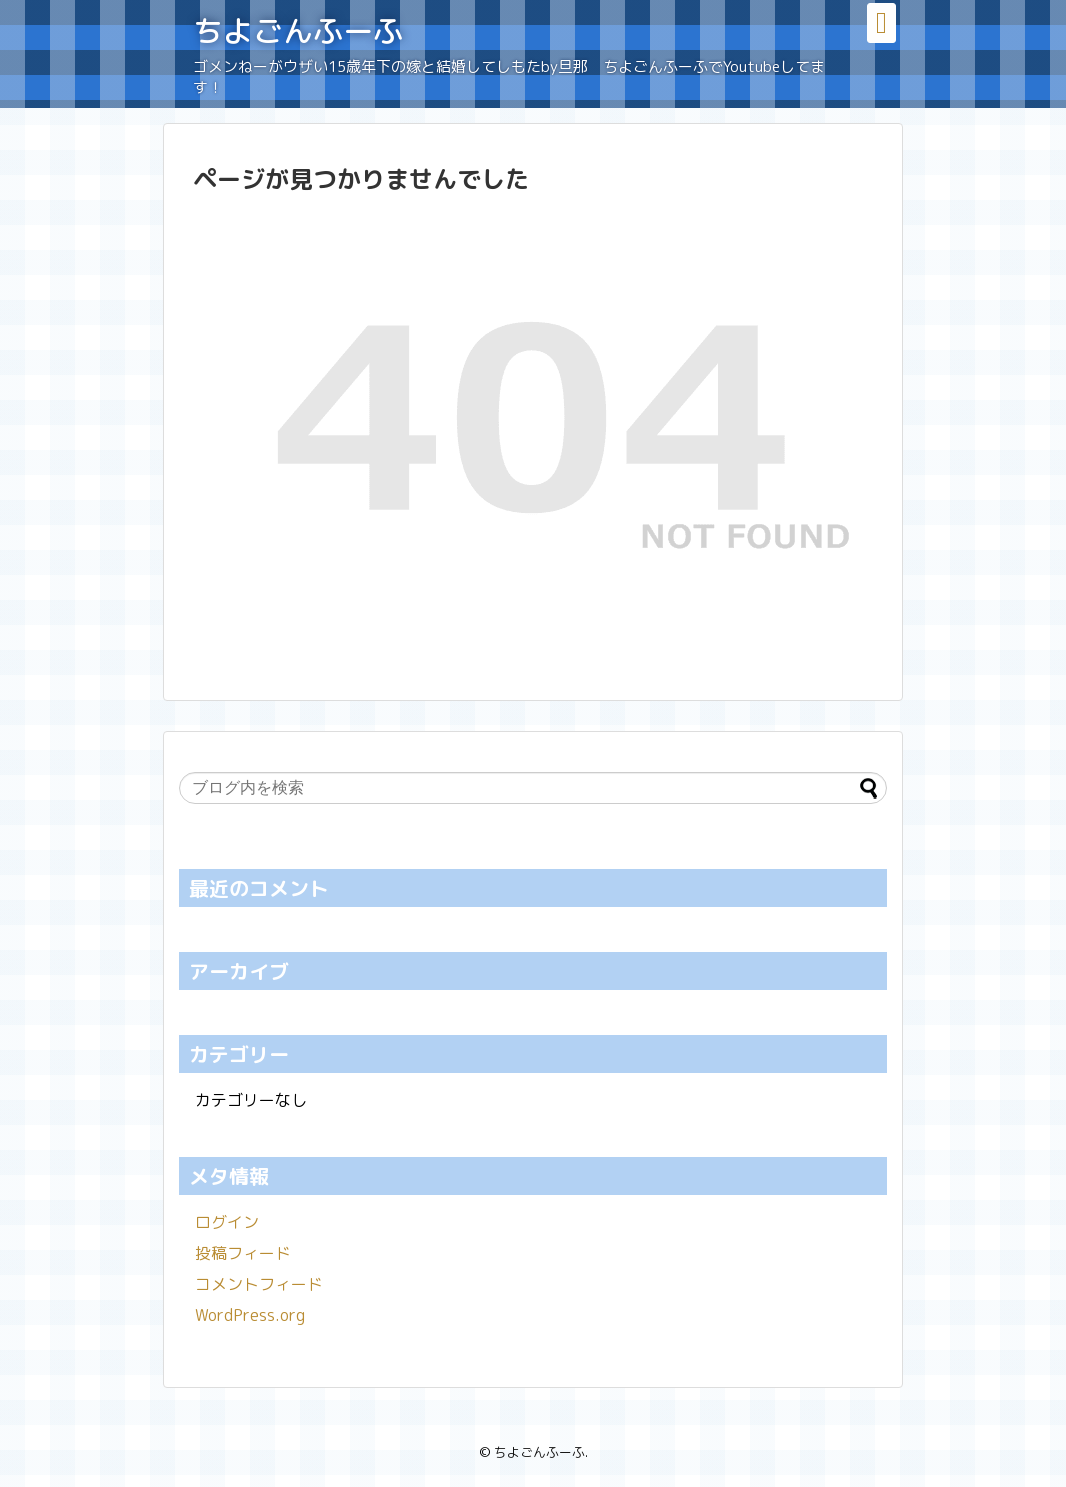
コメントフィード (259, 1284)
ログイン (227, 1222)
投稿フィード (243, 1253)
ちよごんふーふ (298, 31)
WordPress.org (250, 1315)
